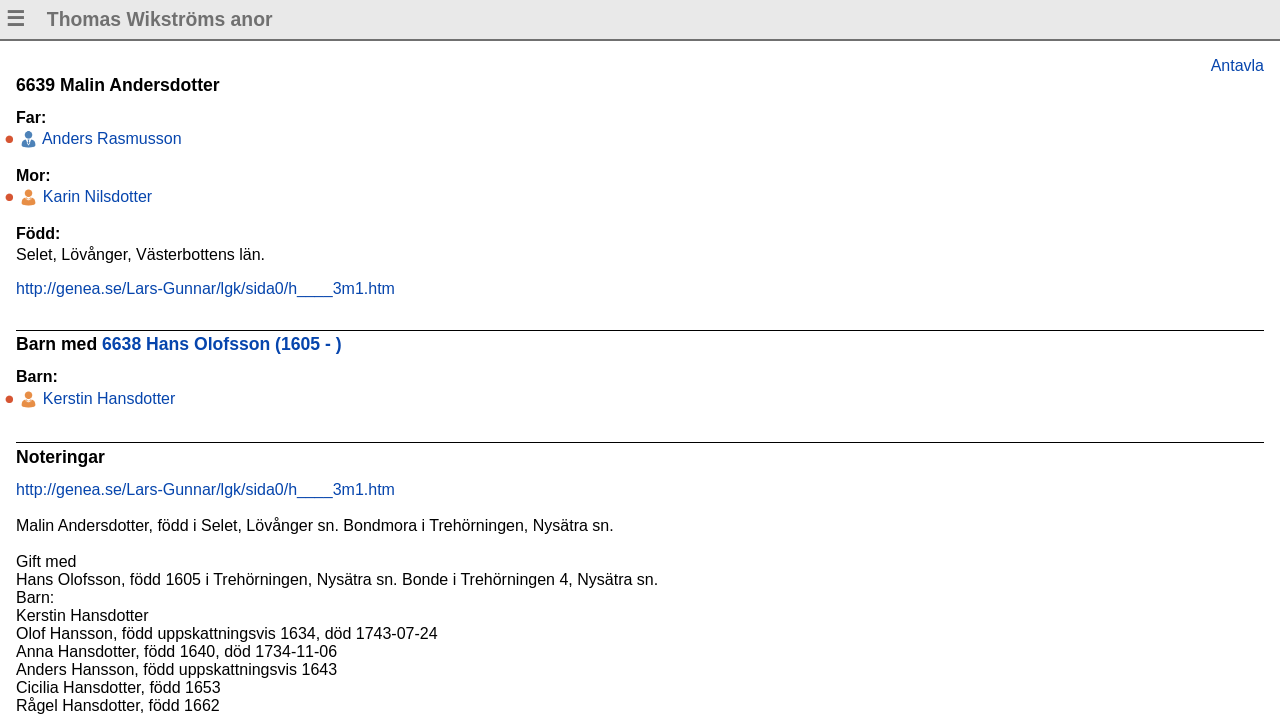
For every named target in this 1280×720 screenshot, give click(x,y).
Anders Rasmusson (109, 138)
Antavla (1237, 65)
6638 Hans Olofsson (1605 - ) (222, 344)
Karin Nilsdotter (95, 196)
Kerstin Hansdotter (106, 398)
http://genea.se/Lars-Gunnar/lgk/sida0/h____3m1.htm (205, 288)
